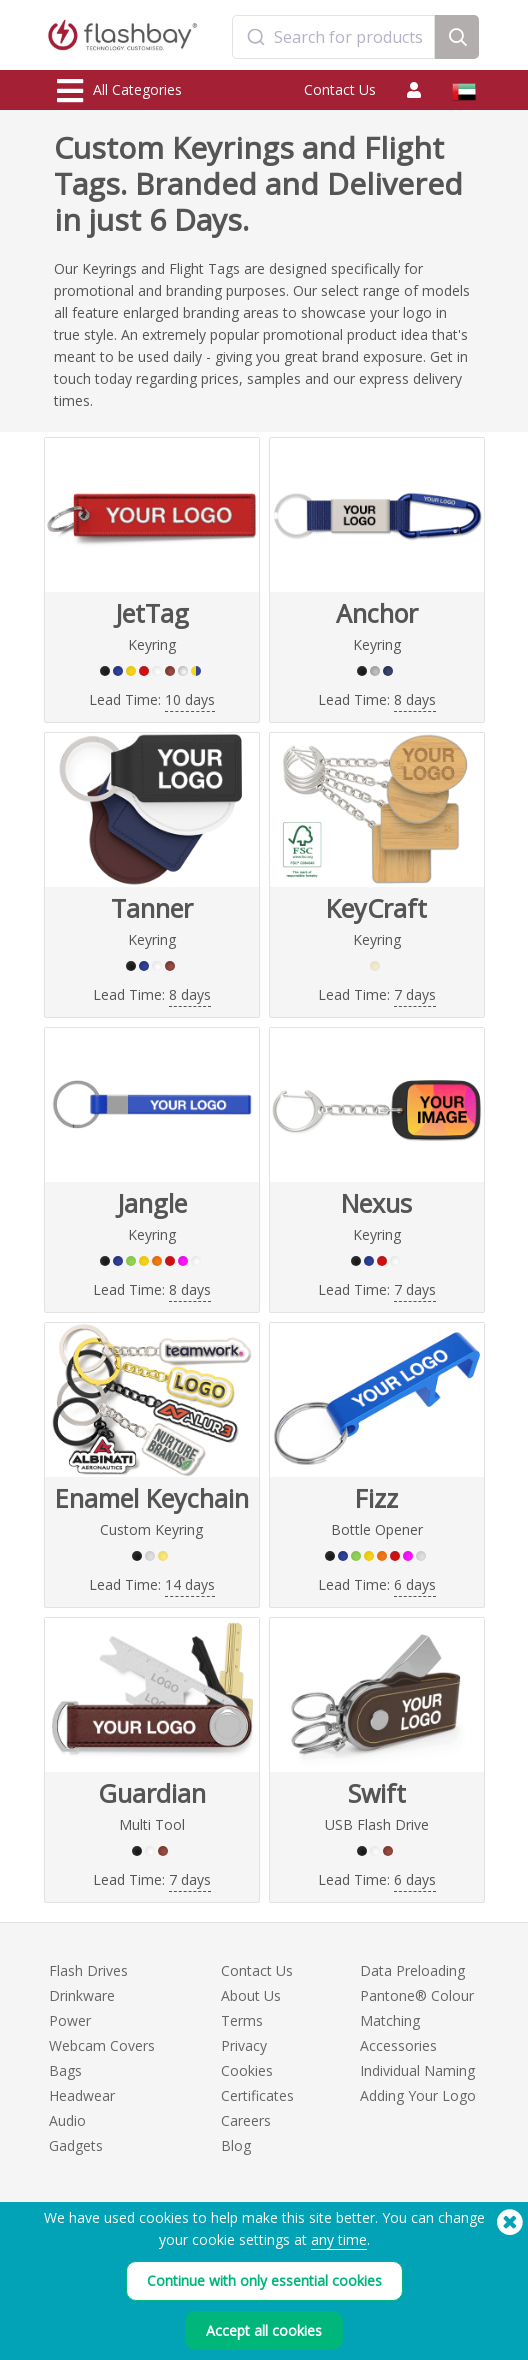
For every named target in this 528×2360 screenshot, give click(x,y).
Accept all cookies (264, 2330)
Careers (246, 2120)
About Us (251, 1995)
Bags (65, 2070)
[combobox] (334, 37)
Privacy (244, 2045)
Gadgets (76, 2145)
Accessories (398, 2045)
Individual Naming (417, 2070)
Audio (67, 2120)
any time (339, 2239)
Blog (236, 2145)
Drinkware (82, 1995)
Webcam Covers (102, 2045)
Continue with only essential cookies (264, 2280)
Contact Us (340, 89)
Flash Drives (88, 1970)
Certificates (257, 2095)
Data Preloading (412, 1970)
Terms (242, 2020)
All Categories (119, 91)
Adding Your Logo (418, 2095)
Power (70, 2020)
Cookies (247, 2070)
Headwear (82, 2095)
